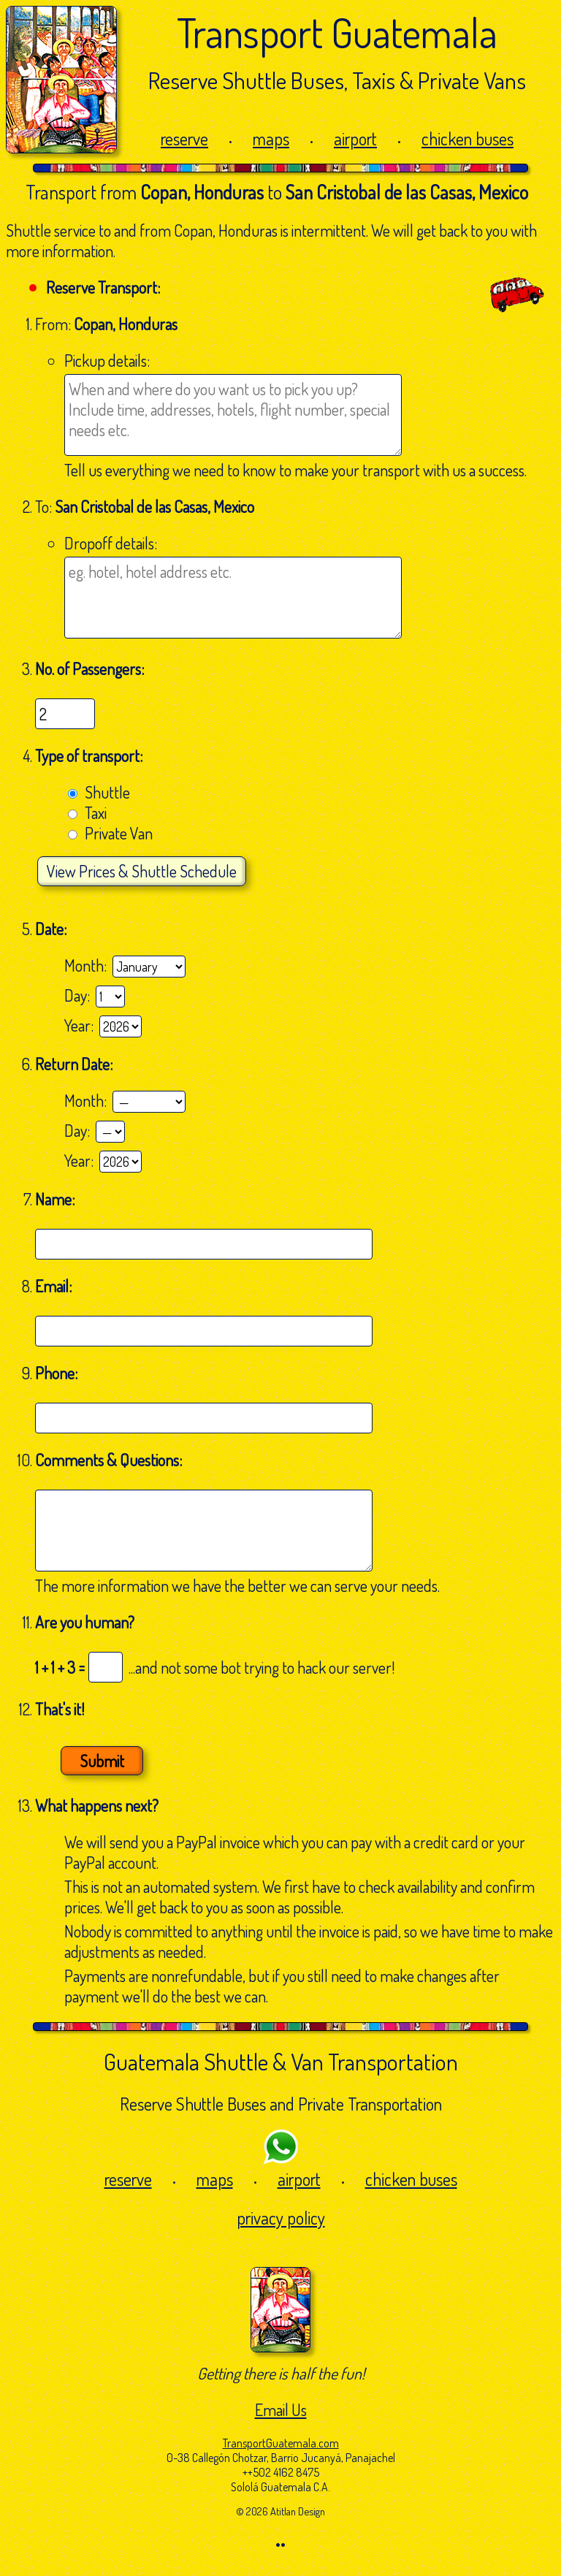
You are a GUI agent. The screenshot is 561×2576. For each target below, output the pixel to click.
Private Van (119, 833)
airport (355, 138)
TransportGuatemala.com (281, 2443)
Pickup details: (107, 360)
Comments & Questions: (110, 1459)
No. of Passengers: (89, 668)
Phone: (57, 1373)
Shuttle (107, 792)
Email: (55, 1286)
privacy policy (281, 2217)
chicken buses (467, 138)
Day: (80, 995)
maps (271, 138)
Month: (88, 965)
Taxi (96, 812)
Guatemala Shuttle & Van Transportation (281, 2061)
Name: (56, 1199)
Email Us (281, 2409)
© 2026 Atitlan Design (280, 2511)
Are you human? (84, 1622)
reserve (184, 138)
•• (280, 2544)
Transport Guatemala (337, 32)
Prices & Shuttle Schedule (142, 871)
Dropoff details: (110, 543)
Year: (81, 1025)
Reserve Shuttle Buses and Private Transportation (281, 2103)
